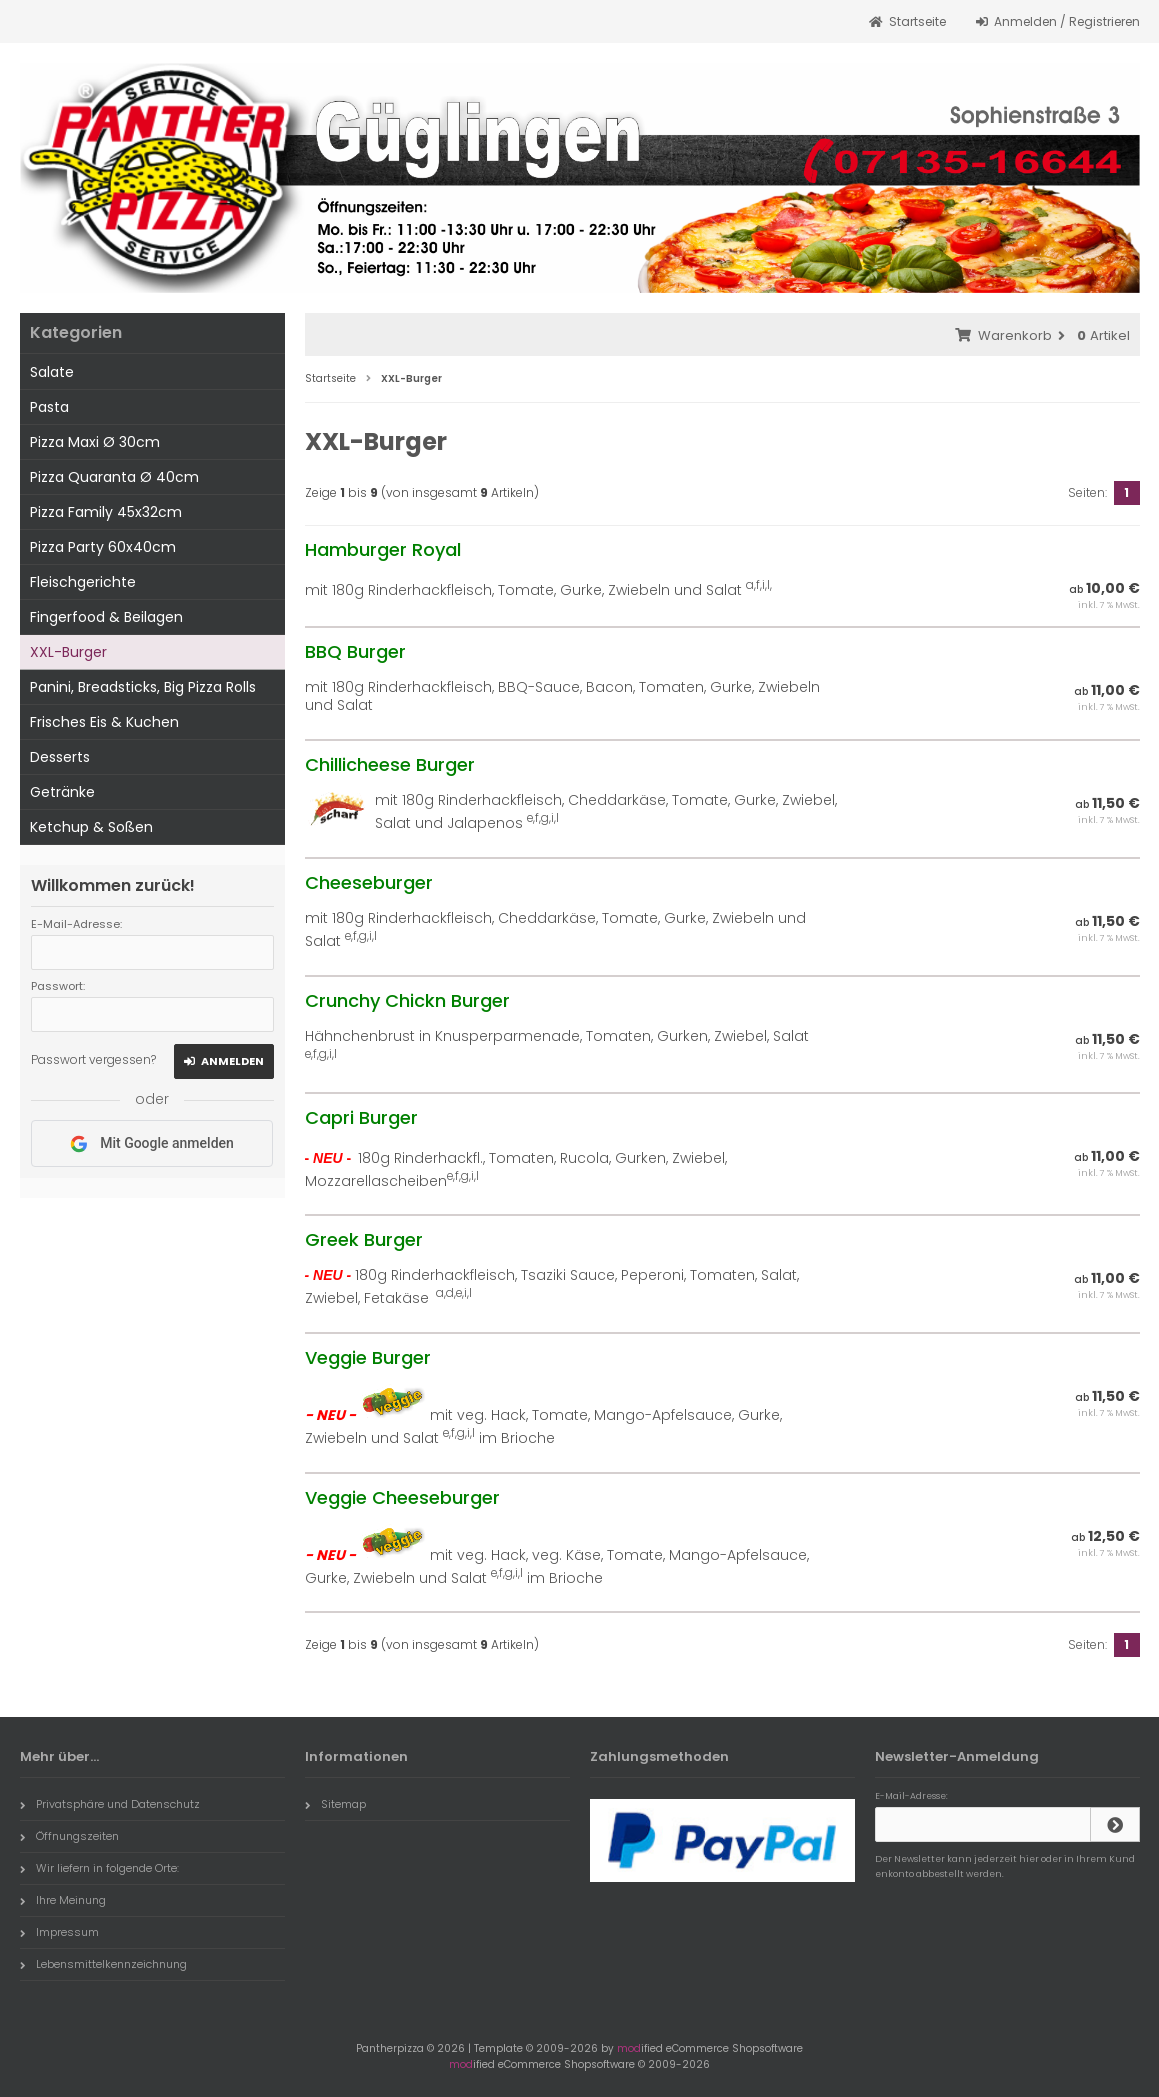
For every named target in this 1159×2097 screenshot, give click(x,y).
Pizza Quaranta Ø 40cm (114, 477)
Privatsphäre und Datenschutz (110, 1804)
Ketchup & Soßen (91, 827)
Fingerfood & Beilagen (106, 617)
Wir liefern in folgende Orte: (99, 1868)
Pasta (49, 407)
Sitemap (335, 1804)
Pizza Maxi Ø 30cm (95, 442)
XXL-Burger (68, 652)
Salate (52, 372)
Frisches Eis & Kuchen (104, 722)
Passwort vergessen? (93, 1059)
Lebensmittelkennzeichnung (103, 1964)
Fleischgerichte (83, 582)
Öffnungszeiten (69, 1836)
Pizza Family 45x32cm (106, 512)
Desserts (60, 757)
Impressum (59, 1932)
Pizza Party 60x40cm (103, 547)
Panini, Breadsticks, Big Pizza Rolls (143, 687)
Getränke (62, 792)
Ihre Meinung (63, 1900)
